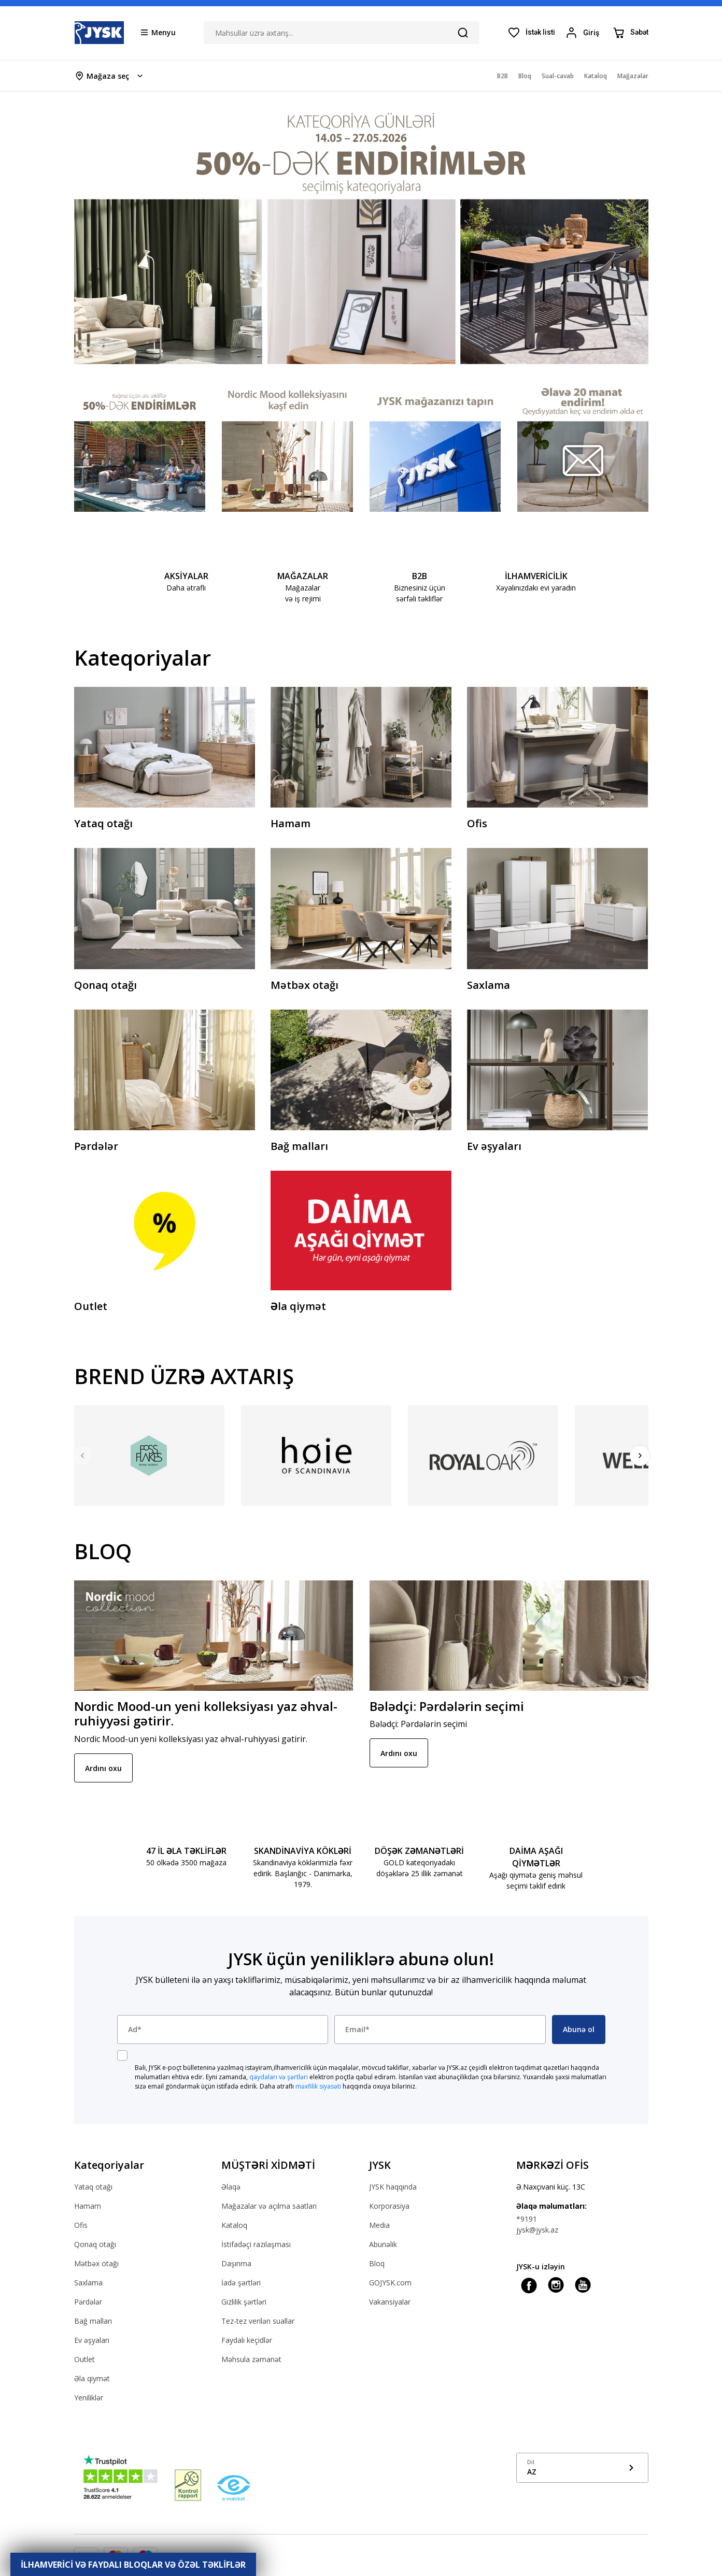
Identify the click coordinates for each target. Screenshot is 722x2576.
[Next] (640, 1455)
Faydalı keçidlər (246, 2340)
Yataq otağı (93, 2187)
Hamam (87, 2206)
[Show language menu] (582, 2468)
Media (379, 2225)
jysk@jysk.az (537, 2230)
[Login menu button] (583, 32)
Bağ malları (93, 2321)
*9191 (526, 2219)
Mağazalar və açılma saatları (269, 2206)
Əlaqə (230, 2187)
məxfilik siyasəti (318, 2086)
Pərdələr (88, 2302)
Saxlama (88, 2282)
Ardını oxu (103, 1768)
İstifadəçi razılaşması (256, 2244)
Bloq (377, 2263)
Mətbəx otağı (96, 2263)
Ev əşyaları (91, 2340)
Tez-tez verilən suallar (257, 2321)
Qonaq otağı (95, 2244)
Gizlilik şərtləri (243, 2302)
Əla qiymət (92, 2378)
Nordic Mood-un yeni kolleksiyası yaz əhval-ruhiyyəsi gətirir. (205, 1713)
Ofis (81, 2225)
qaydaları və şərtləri (278, 2077)
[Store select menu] (109, 76)
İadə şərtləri (241, 2282)
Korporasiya (389, 2206)
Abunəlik (383, 2244)
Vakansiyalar (389, 2302)
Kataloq (234, 2225)
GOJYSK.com (390, 2282)
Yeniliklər (88, 2397)
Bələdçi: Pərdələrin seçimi (447, 1706)
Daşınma (236, 2263)
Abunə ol (578, 2029)
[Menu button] (158, 32)
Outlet (84, 2359)
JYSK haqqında (393, 2187)
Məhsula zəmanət (251, 2359)
